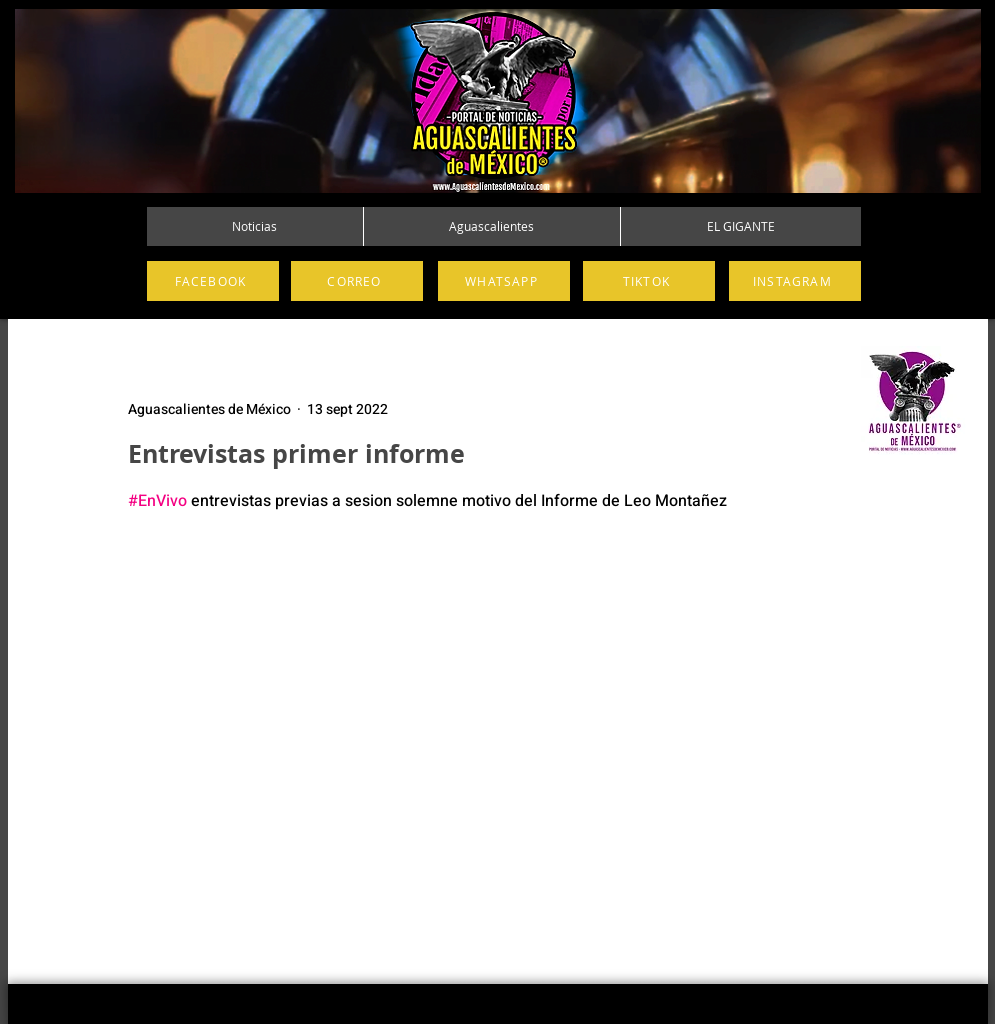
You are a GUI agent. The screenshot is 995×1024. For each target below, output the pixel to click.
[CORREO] (357, 281)
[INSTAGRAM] (795, 281)
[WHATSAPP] (504, 281)
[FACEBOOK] (213, 281)
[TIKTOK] (649, 281)
